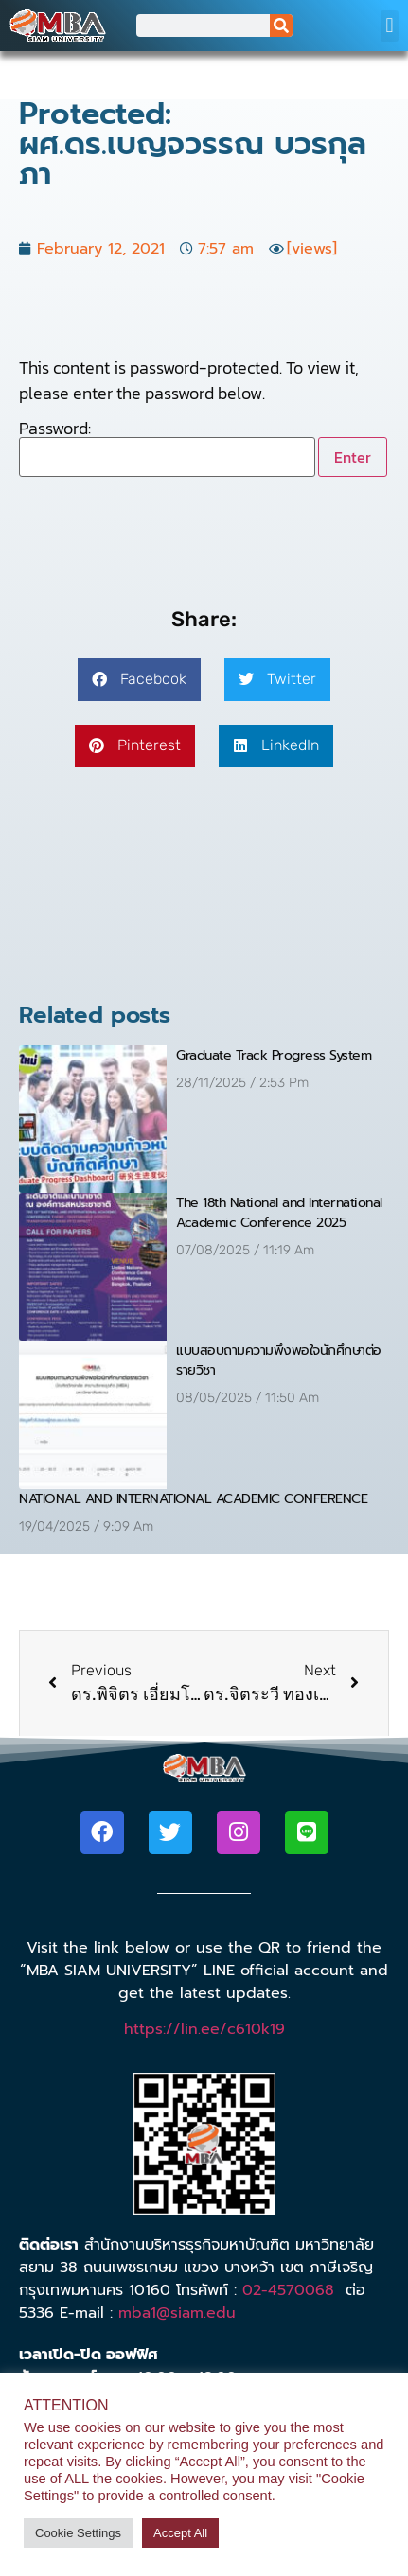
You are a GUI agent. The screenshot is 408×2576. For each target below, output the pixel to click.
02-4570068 (288, 2290)
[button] (390, 26)
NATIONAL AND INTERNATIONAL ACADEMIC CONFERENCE (193, 1499)
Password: (167, 448)
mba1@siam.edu (177, 2313)
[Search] (281, 25)
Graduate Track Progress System (273, 1055)
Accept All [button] (180, 2533)
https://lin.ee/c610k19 (204, 2029)
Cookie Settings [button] (78, 2533)
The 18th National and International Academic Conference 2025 (279, 1213)
